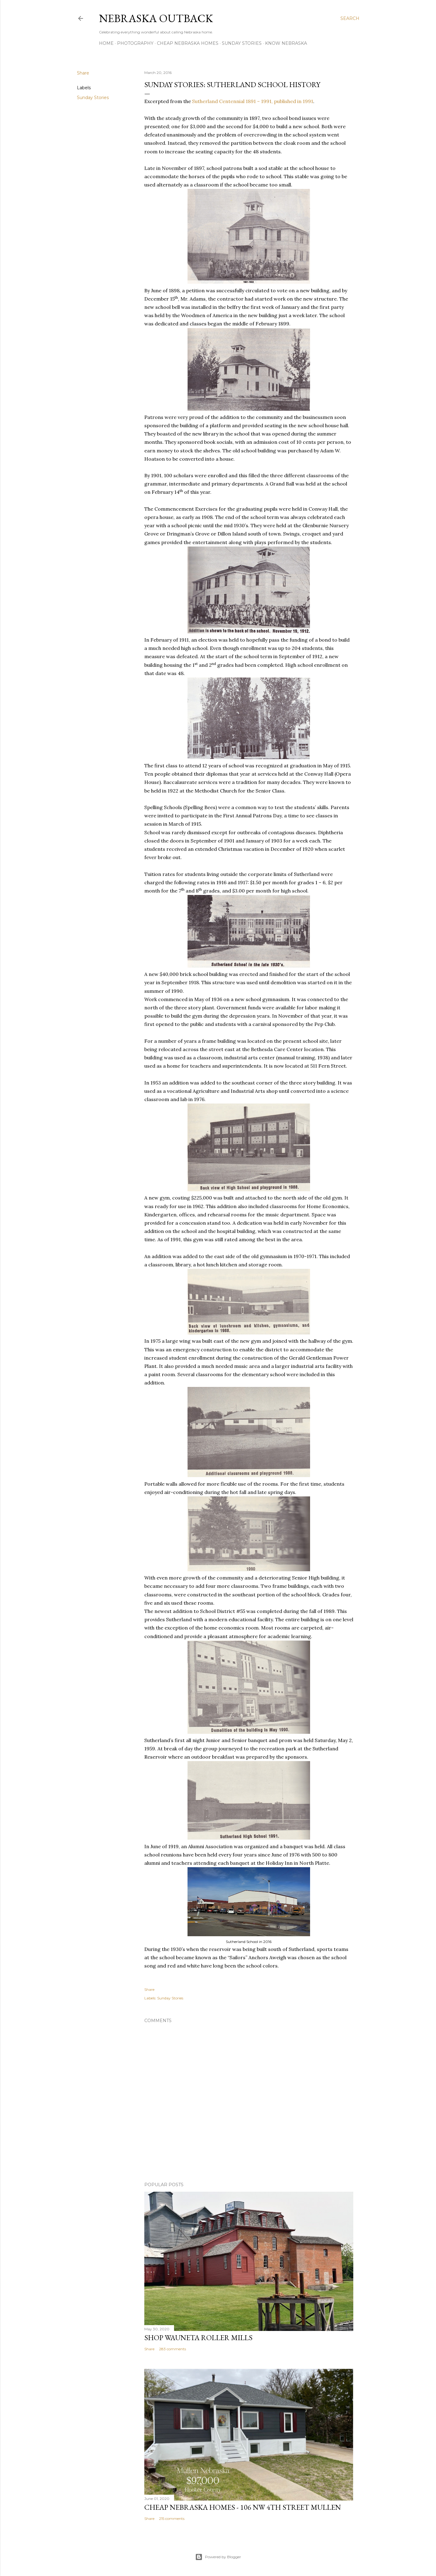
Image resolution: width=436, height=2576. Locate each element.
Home (106, 43)
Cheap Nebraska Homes (187, 43)
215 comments (171, 2518)
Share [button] (83, 73)
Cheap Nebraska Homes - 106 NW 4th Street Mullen (242, 2507)
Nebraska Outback (156, 18)
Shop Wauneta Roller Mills (198, 2337)
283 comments (172, 2349)
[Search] (349, 18)
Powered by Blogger (218, 2557)
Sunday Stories (242, 43)
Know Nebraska (286, 43)
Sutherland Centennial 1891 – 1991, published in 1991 (252, 101)
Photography (135, 43)
